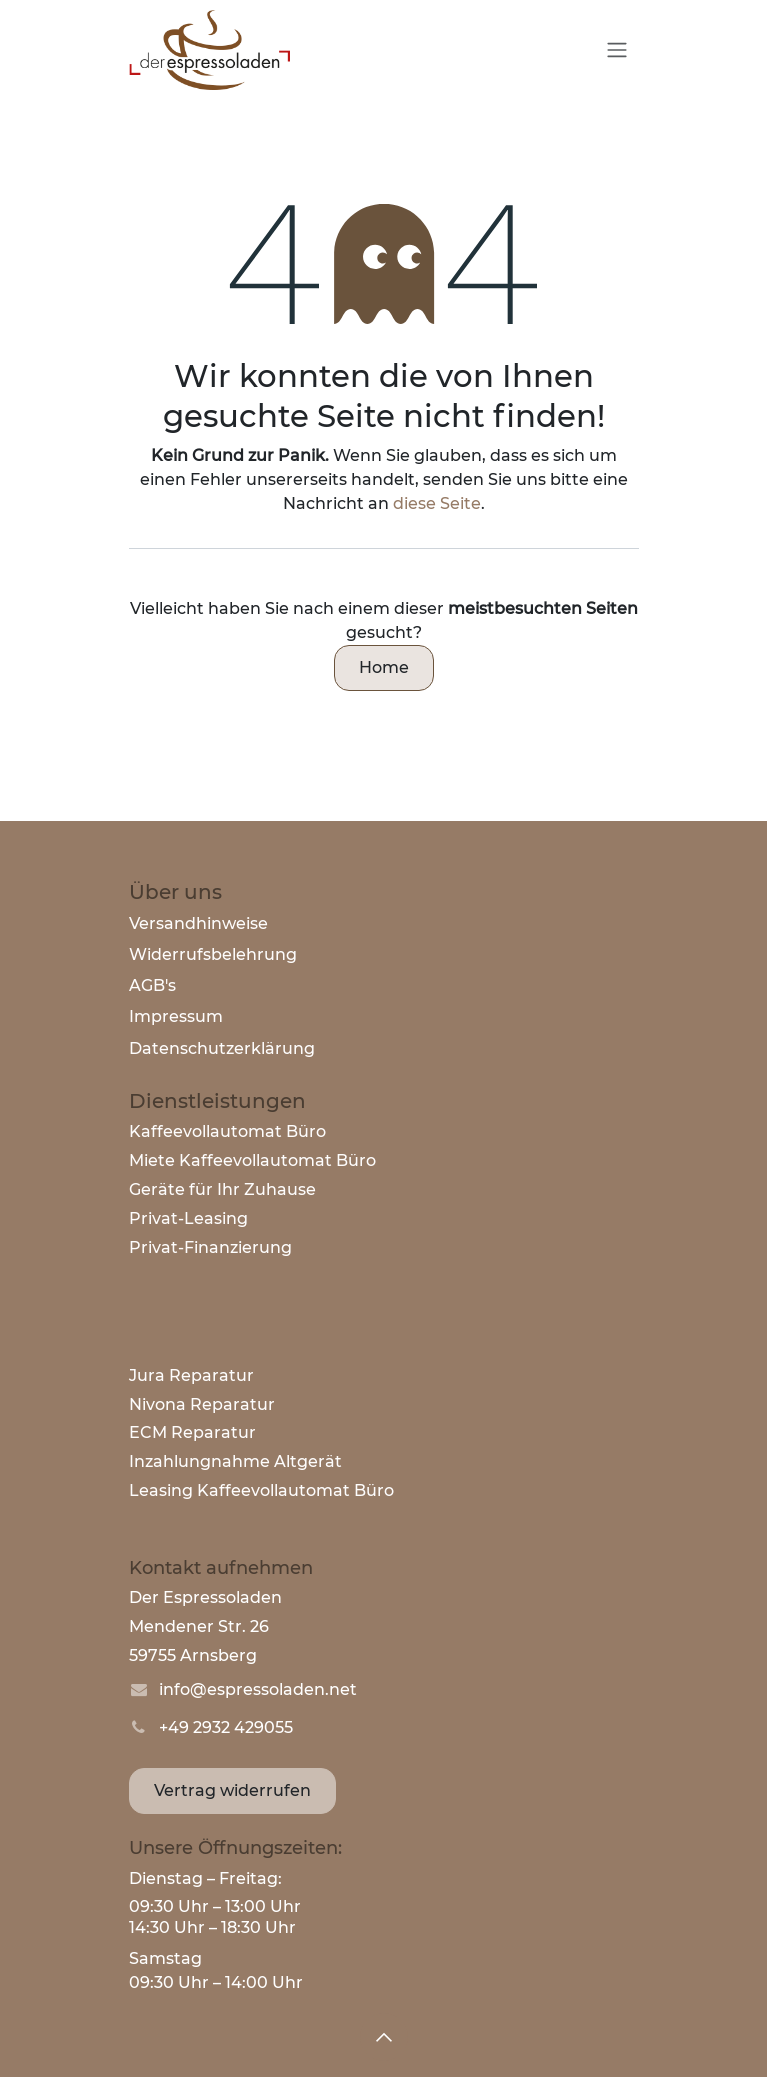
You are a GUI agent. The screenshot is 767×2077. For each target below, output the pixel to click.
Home (384, 667)
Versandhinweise (198, 923)
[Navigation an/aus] (617, 50)
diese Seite (437, 503)
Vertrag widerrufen (232, 1790)
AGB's (152, 985)
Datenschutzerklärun (216, 1048)
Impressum (176, 1016)
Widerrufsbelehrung (213, 954)
